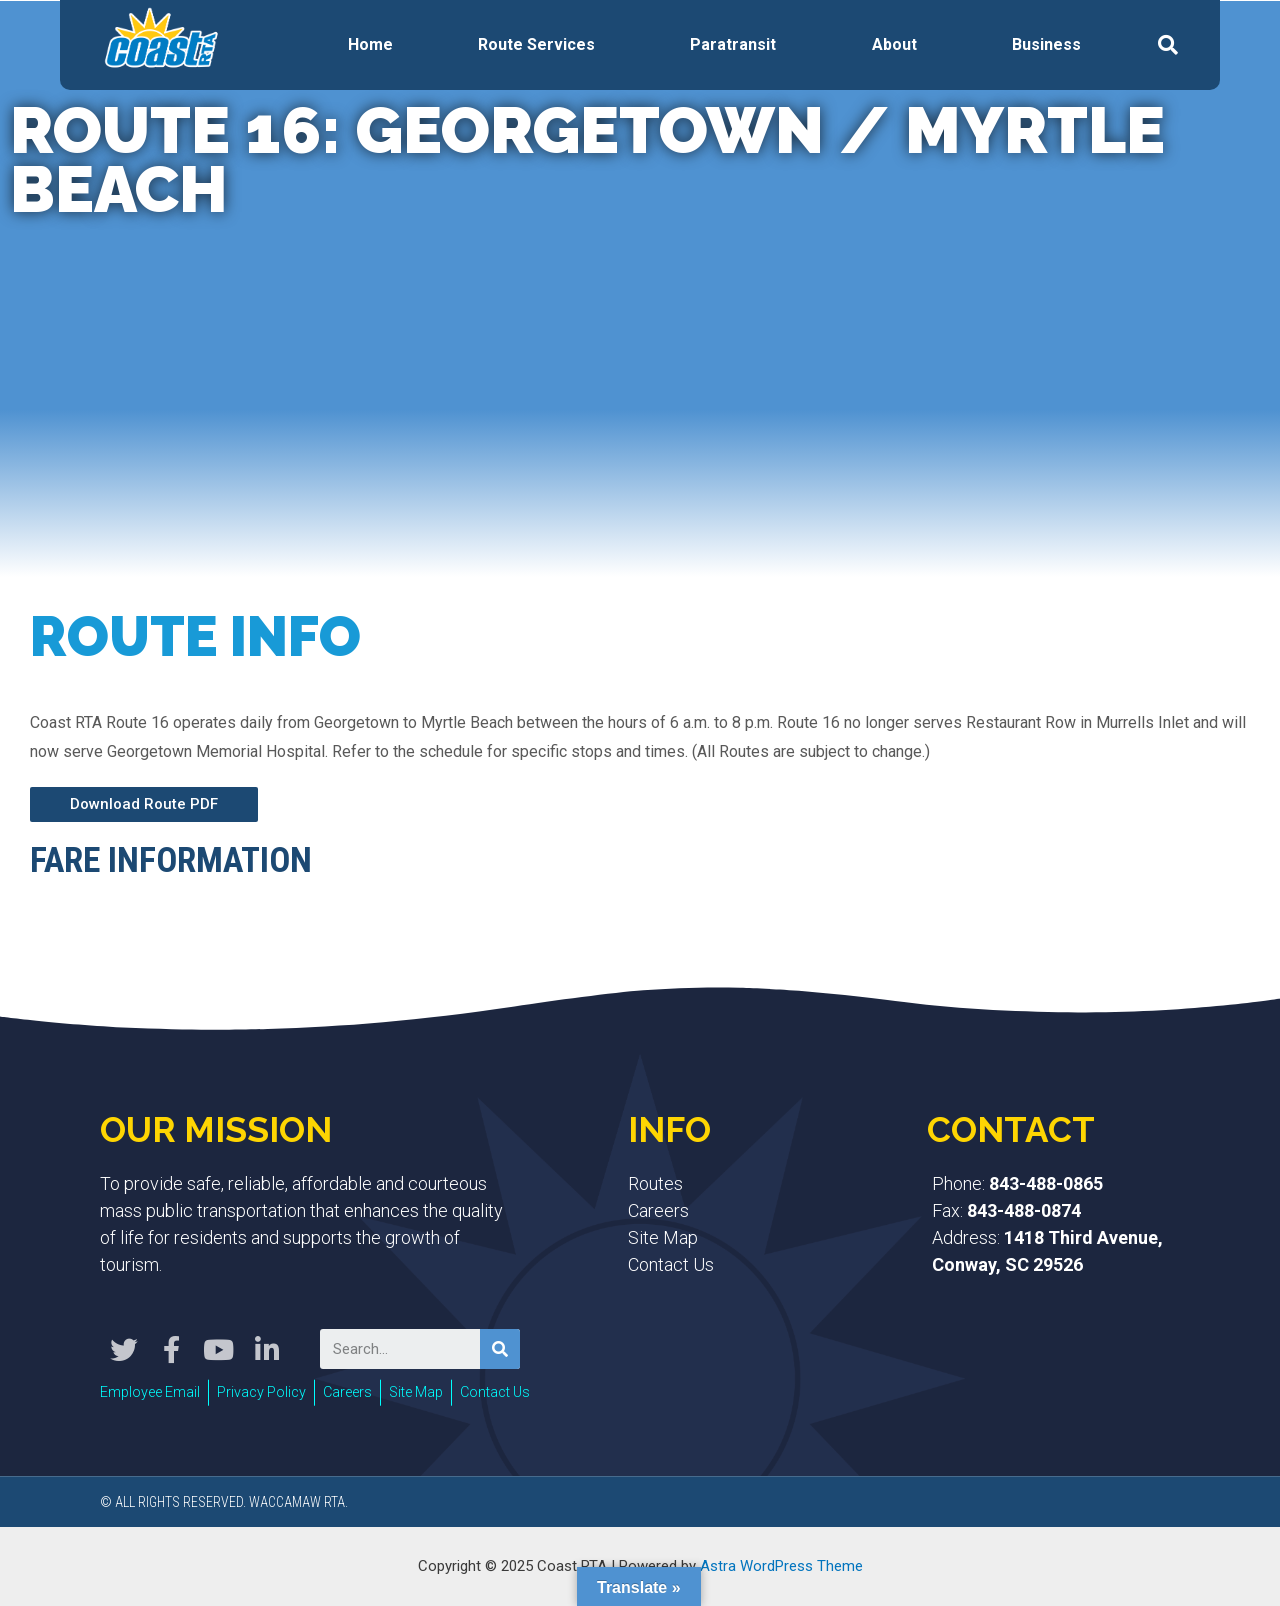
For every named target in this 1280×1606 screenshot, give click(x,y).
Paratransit (733, 44)
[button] (144, 804)
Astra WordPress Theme (781, 1565)
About (894, 44)
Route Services (536, 44)
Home (370, 44)
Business (1046, 44)
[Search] (500, 1349)
